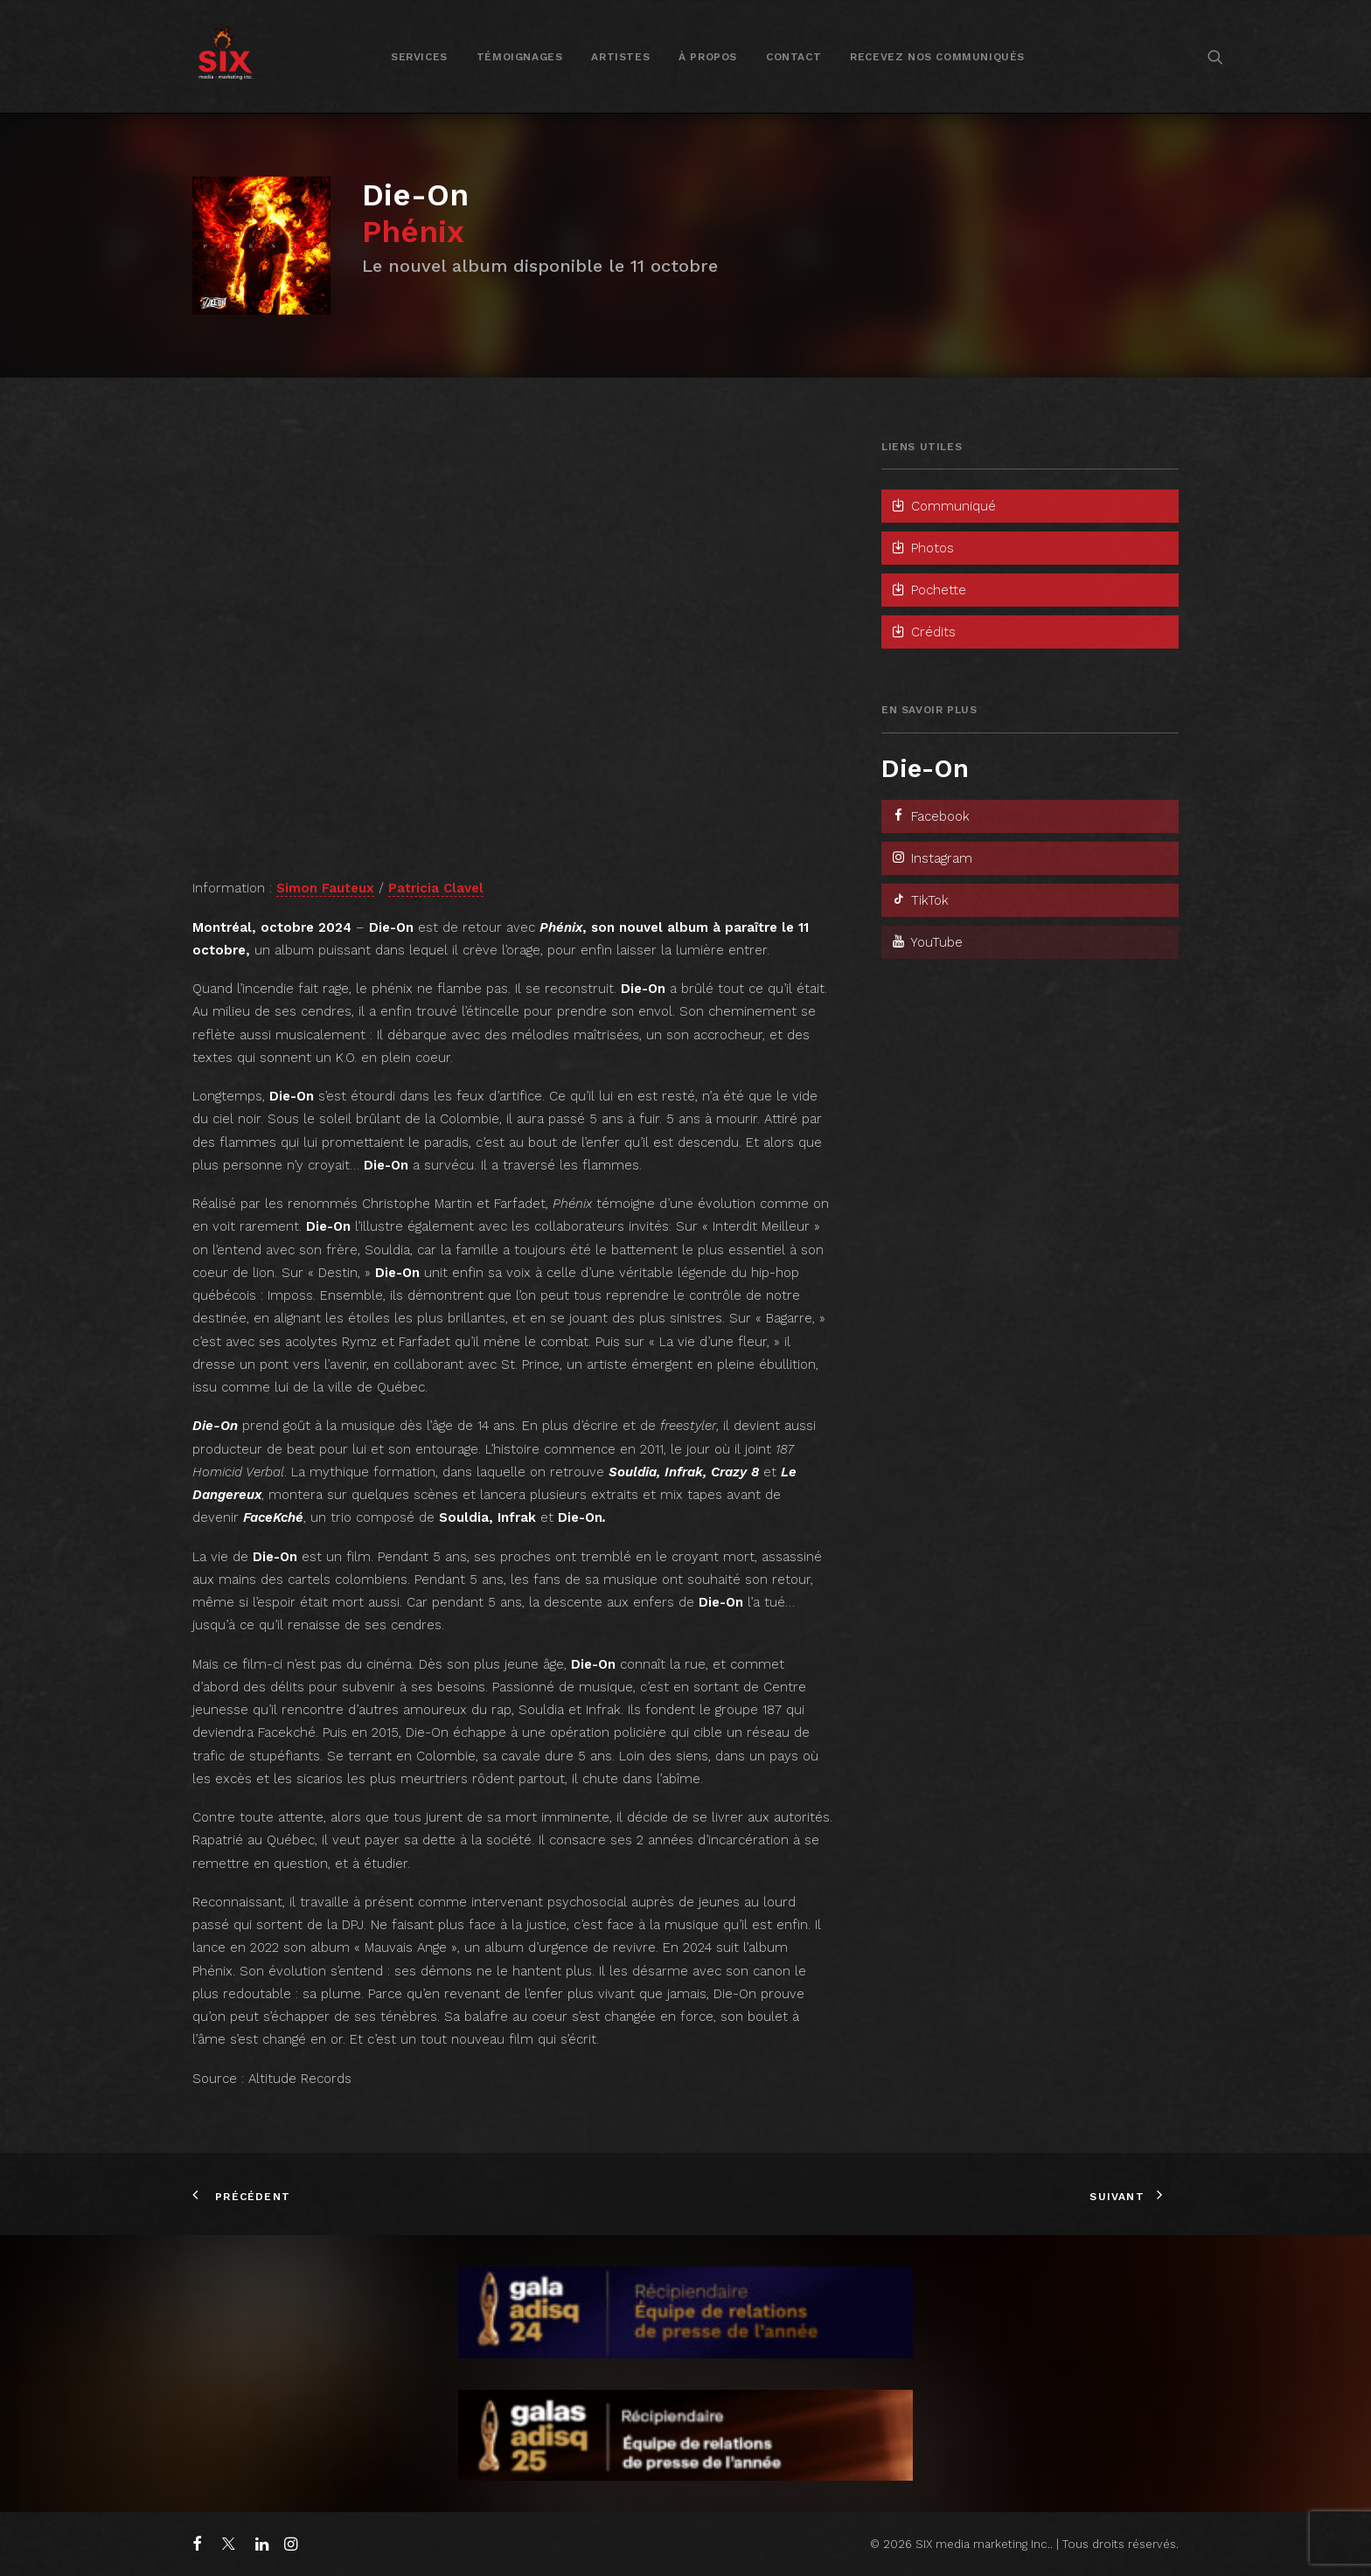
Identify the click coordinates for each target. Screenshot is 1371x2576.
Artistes (620, 57)
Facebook (930, 816)
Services (419, 57)
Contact (793, 57)
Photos (922, 548)
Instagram (931, 858)
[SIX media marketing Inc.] (225, 56)
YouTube (926, 942)
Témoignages (520, 57)
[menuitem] (419, 56)
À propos (708, 57)
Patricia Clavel (436, 888)
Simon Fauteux (325, 888)
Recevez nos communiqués (937, 57)
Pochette (928, 590)
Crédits (923, 632)
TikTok (919, 900)
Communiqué (943, 506)
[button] (1215, 56)
